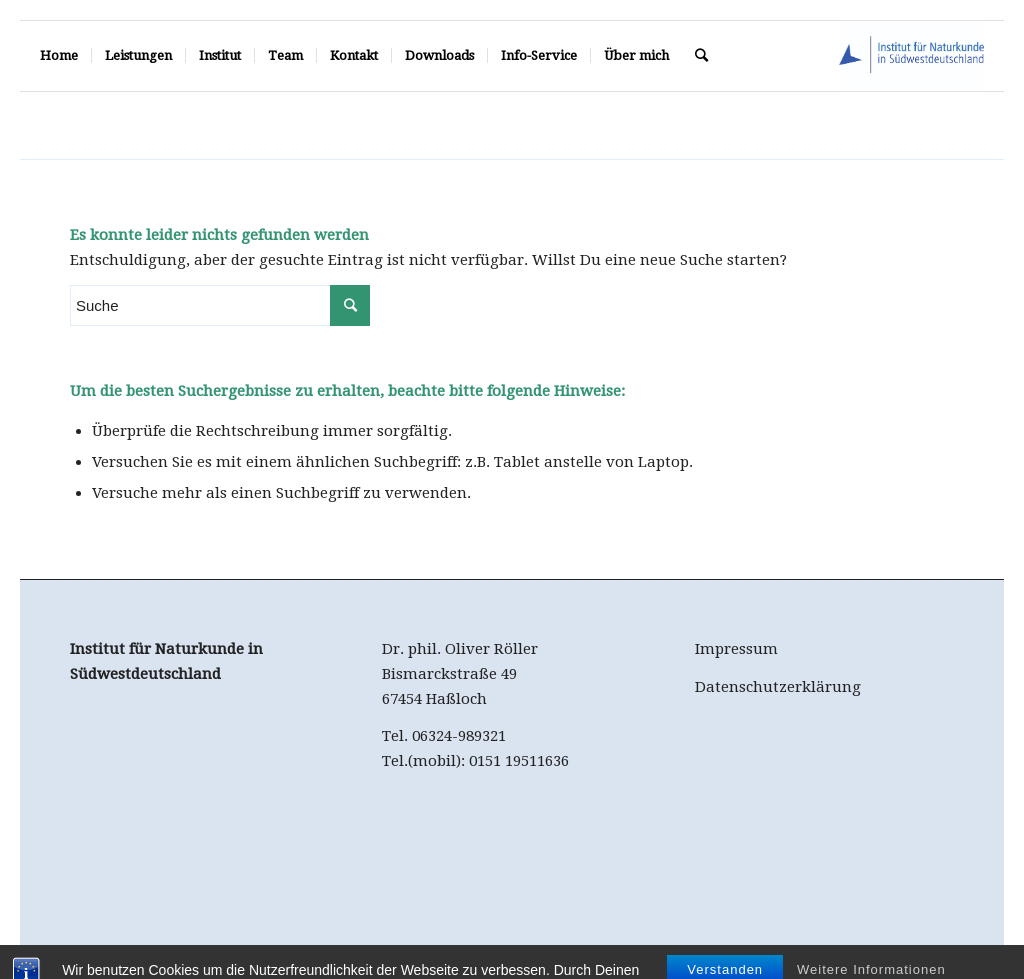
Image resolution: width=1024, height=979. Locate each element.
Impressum (736, 649)
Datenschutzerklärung (778, 687)
